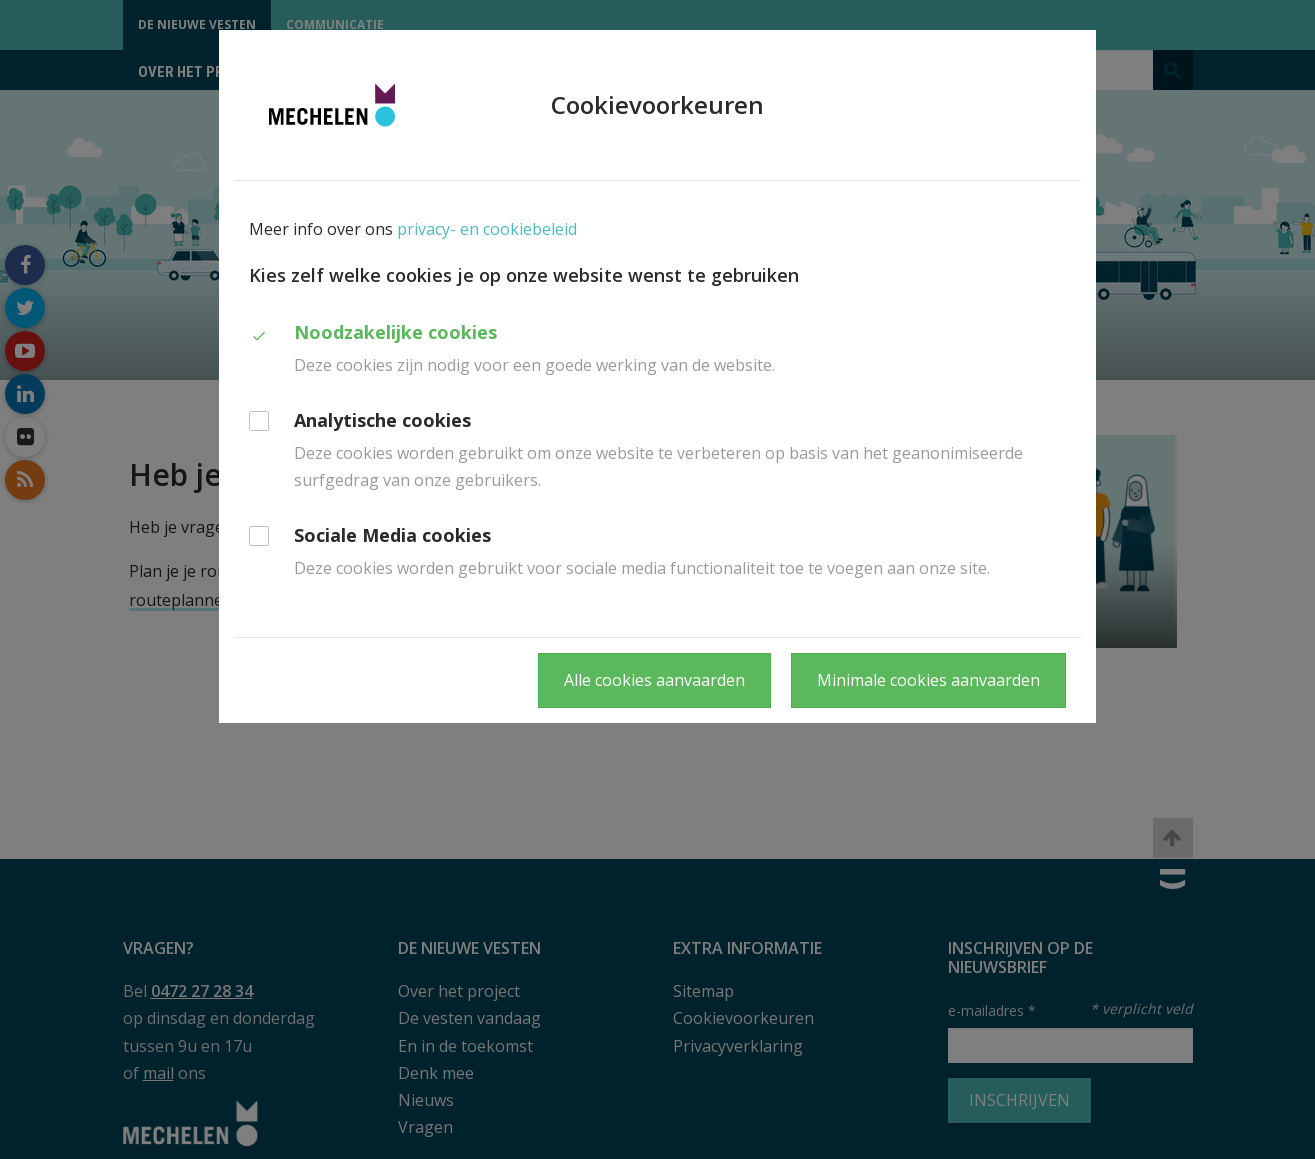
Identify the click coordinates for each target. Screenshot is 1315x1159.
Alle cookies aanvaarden (654, 680)
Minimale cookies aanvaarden (928, 680)
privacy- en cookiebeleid (487, 229)
